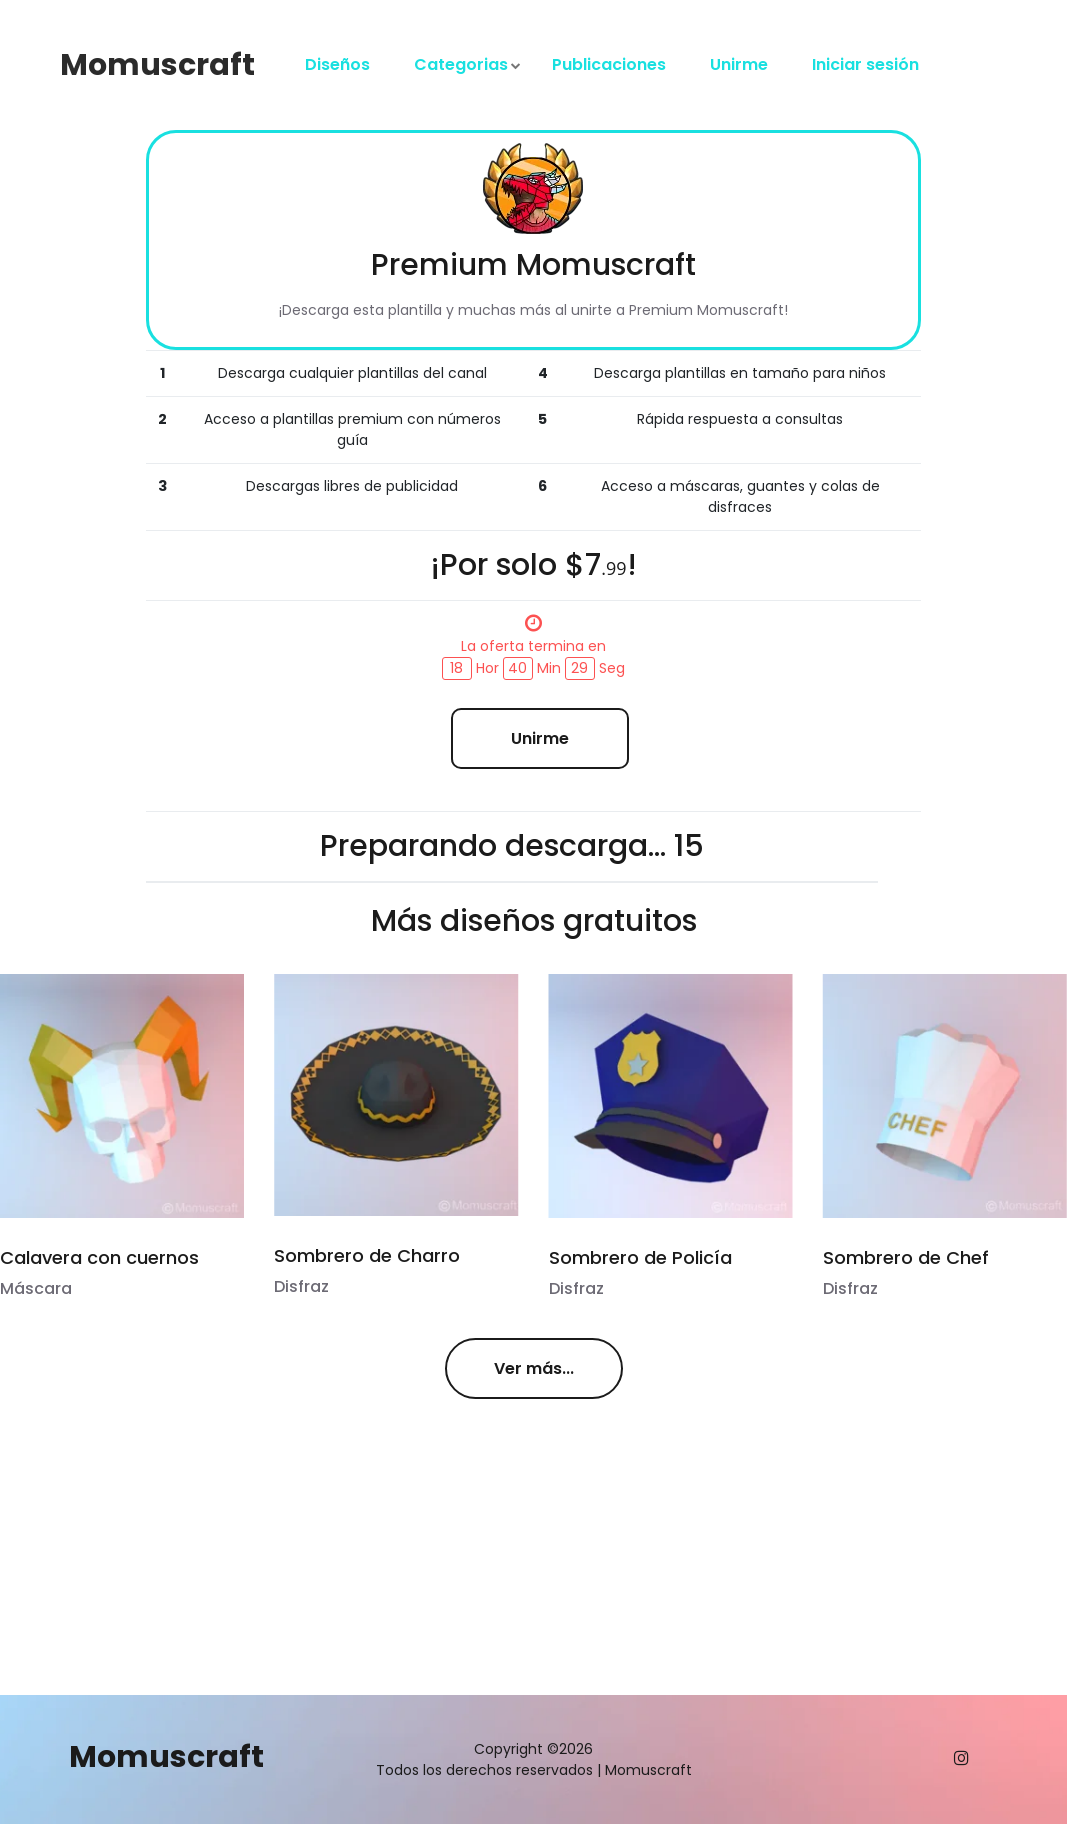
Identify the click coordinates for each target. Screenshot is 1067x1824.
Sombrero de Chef (904, 1257)
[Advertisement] (294, 1559)
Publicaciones (609, 64)
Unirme (739, 64)
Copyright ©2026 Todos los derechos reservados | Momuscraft (534, 1759)
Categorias (461, 64)
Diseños (337, 64)
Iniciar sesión (865, 64)
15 (689, 846)
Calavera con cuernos (99, 1257)
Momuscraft (157, 65)
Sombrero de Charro (367, 1255)
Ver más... (534, 1368)
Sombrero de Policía (638, 1257)
